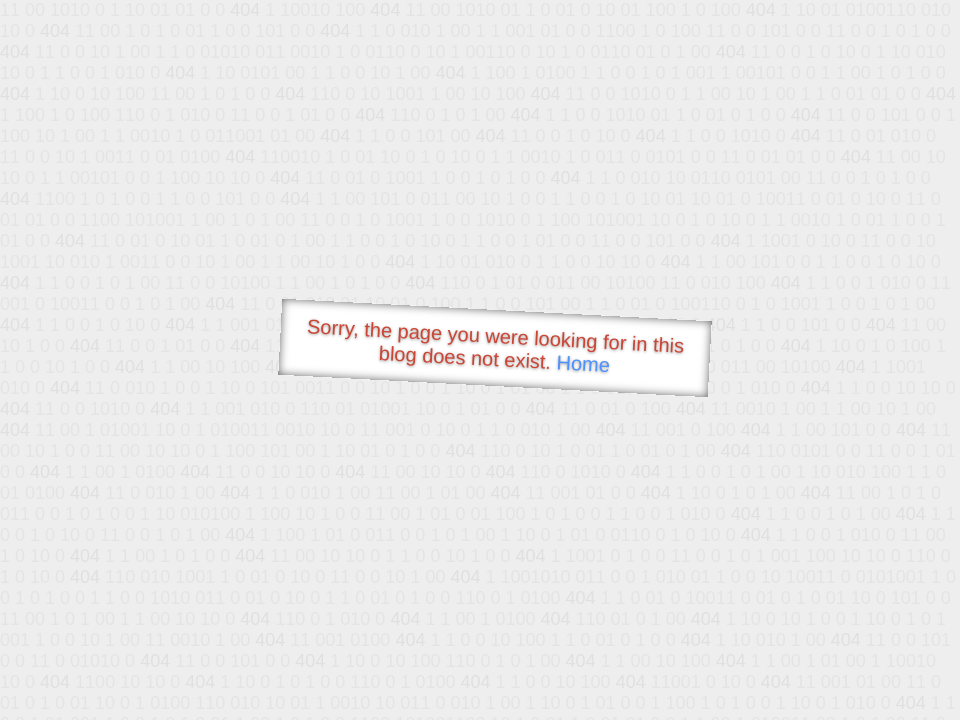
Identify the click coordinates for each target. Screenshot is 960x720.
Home (583, 363)
